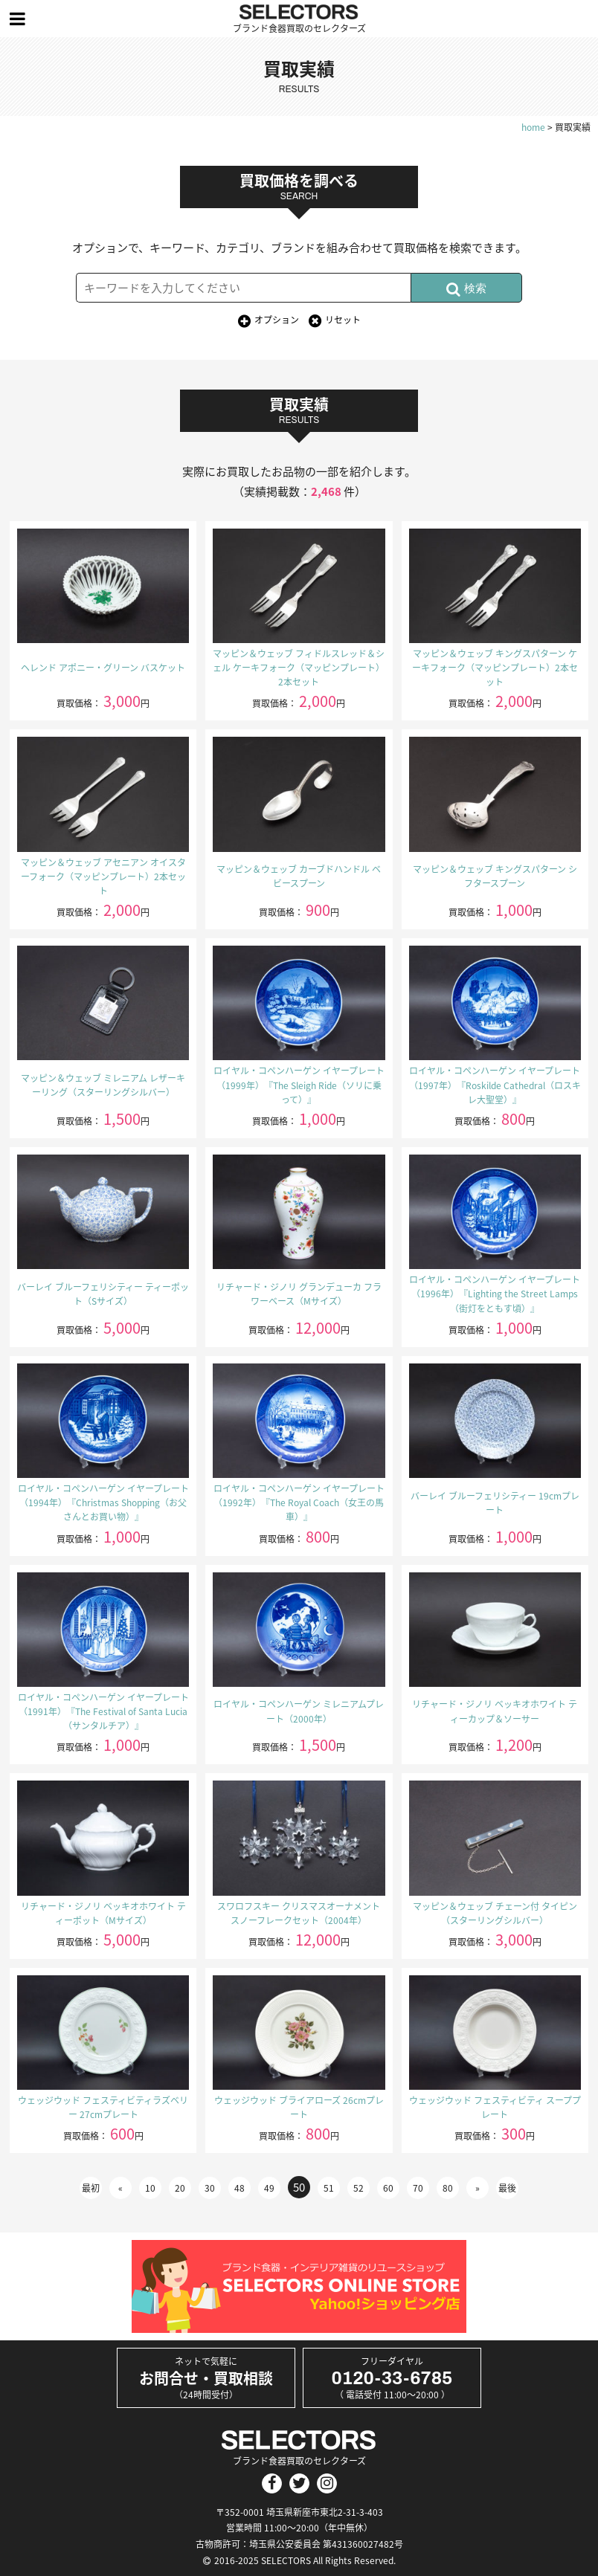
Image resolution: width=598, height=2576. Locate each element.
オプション (276, 320)
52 (358, 2188)
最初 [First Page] (91, 2188)
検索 (466, 289)
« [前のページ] (120, 2188)
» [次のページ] (477, 2188)
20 (180, 2188)
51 (329, 2188)
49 (269, 2188)
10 (150, 2188)
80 (448, 2188)
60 (388, 2188)
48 (239, 2188)
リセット (343, 320)
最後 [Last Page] (507, 2188)
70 (418, 2188)
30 (210, 2188)
